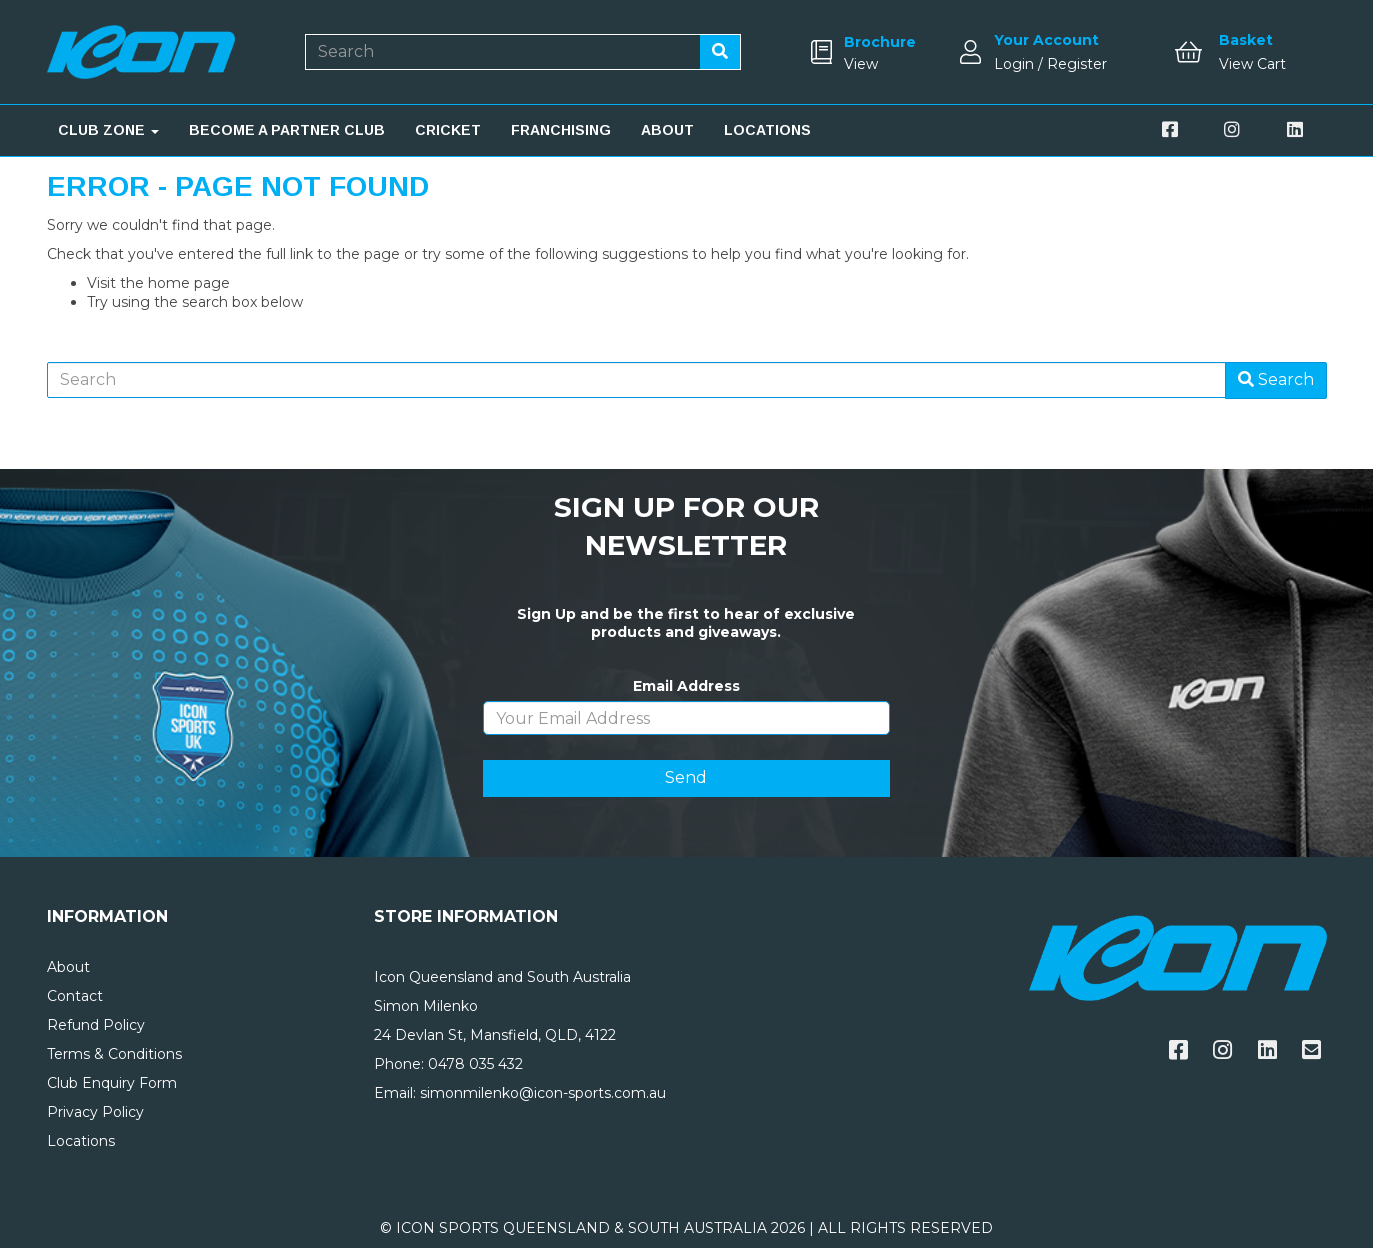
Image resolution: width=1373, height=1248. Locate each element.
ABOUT (667, 130)
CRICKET (448, 130)
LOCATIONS (767, 130)
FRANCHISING (561, 130)
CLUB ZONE (108, 130)
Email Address (686, 686)
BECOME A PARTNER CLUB (287, 130)
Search (1276, 379)
